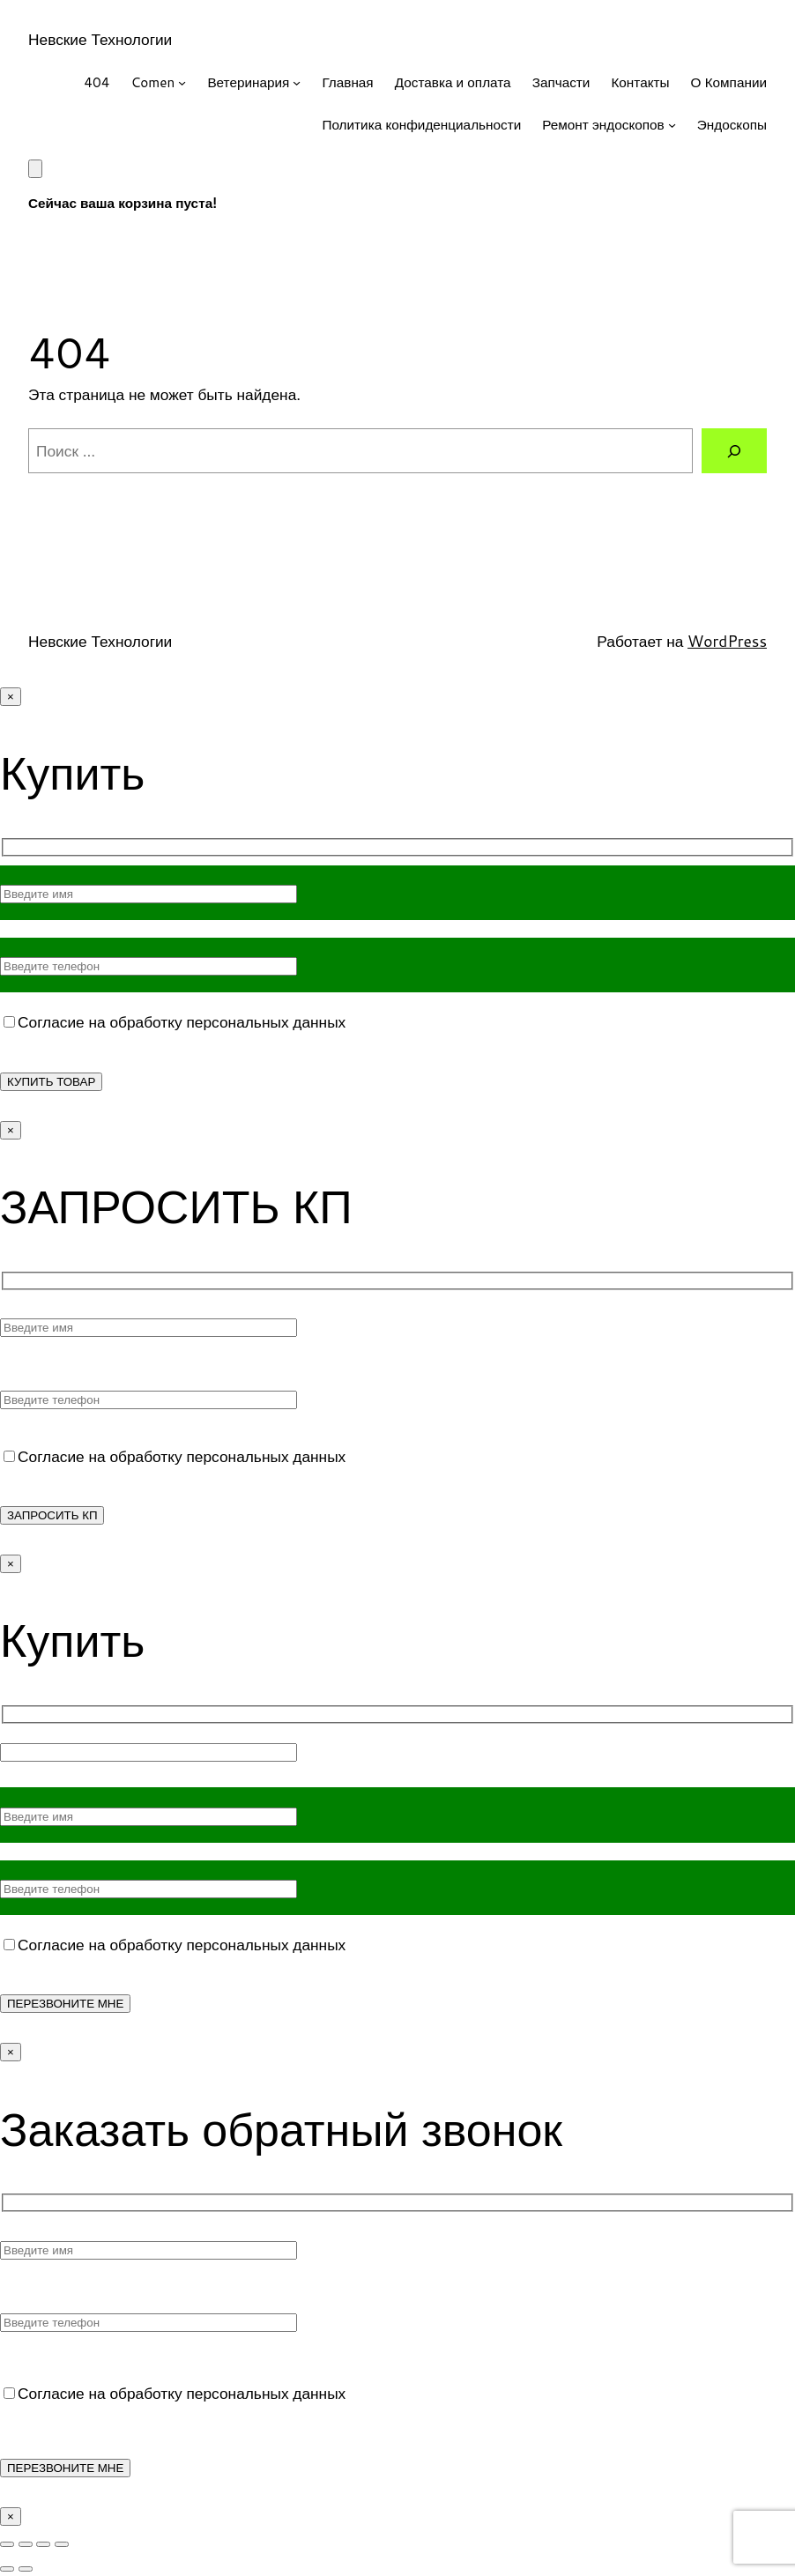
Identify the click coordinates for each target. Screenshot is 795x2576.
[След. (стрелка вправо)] (26, 2569)
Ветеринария (248, 82)
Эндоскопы (732, 124)
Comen (152, 82)
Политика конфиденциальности (421, 124)
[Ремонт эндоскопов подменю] (672, 125)
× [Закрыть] (10, 696)
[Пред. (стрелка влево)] (7, 2569)
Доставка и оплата (453, 82)
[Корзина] (35, 169)
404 (96, 82)
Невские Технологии (100, 39)
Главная (347, 82)
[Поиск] (734, 450)
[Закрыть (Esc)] (62, 2544)
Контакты (640, 82)
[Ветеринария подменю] (297, 82)
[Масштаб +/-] (7, 2544)
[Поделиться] (43, 2544)
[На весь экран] (26, 2544)
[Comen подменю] (182, 82)
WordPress (727, 641)
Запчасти (561, 82)
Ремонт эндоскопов (603, 124)
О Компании (729, 82)
